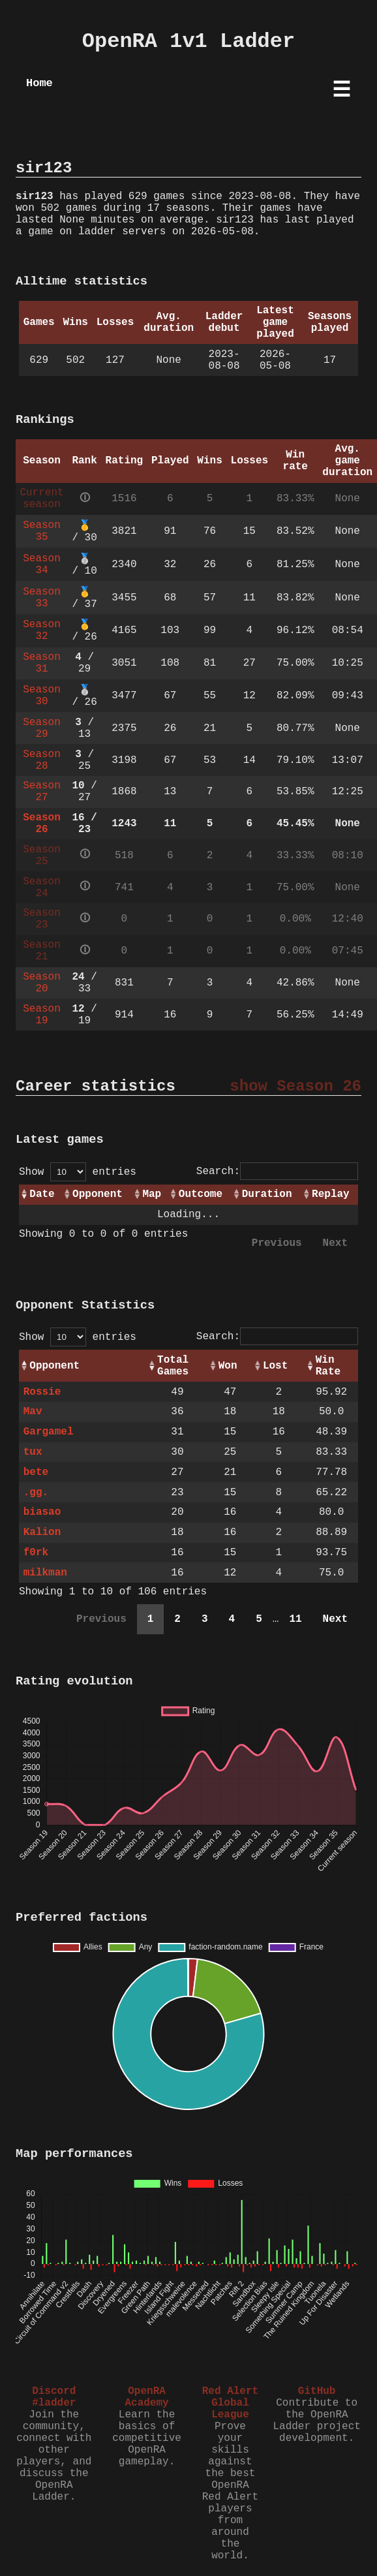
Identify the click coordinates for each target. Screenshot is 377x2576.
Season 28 (42, 760)
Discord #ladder (54, 2397)
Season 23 (42, 919)
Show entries (77, 1172)
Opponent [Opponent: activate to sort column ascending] (97, 1194)
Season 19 (42, 1015)
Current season (41, 498)
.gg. (35, 1492)
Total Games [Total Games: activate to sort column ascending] (172, 1366)
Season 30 (42, 695)
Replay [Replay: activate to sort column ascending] (331, 1194)
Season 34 (42, 564)
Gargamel (48, 1432)
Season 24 (42, 887)
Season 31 (42, 663)
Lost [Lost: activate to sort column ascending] (275, 1366)
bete (35, 1472)
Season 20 (42, 983)
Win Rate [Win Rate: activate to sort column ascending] (328, 1366)
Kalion (42, 1532)
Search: (277, 1171)
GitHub (317, 2391)
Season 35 (42, 531)
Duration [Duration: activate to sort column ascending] (267, 1194)
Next (335, 1243)
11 (295, 1619)
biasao (42, 1512)
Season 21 (42, 951)
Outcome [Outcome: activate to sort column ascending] (200, 1194)
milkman (45, 1573)
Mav (32, 1412)
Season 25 (42, 855)
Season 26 (42, 823)
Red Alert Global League (230, 2403)
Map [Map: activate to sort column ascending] (151, 1194)
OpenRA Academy (146, 2397)
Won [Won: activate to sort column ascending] (228, 1366)
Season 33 (42, 598)
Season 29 (42, 728)
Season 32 (42, 630)
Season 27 (42, 791)
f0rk (35, 1553)
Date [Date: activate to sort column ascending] (41, 1194)
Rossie (42, 1392)
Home (39, 83)
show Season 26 (295, 1086)
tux (32, 1452)
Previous (277, 1243)
